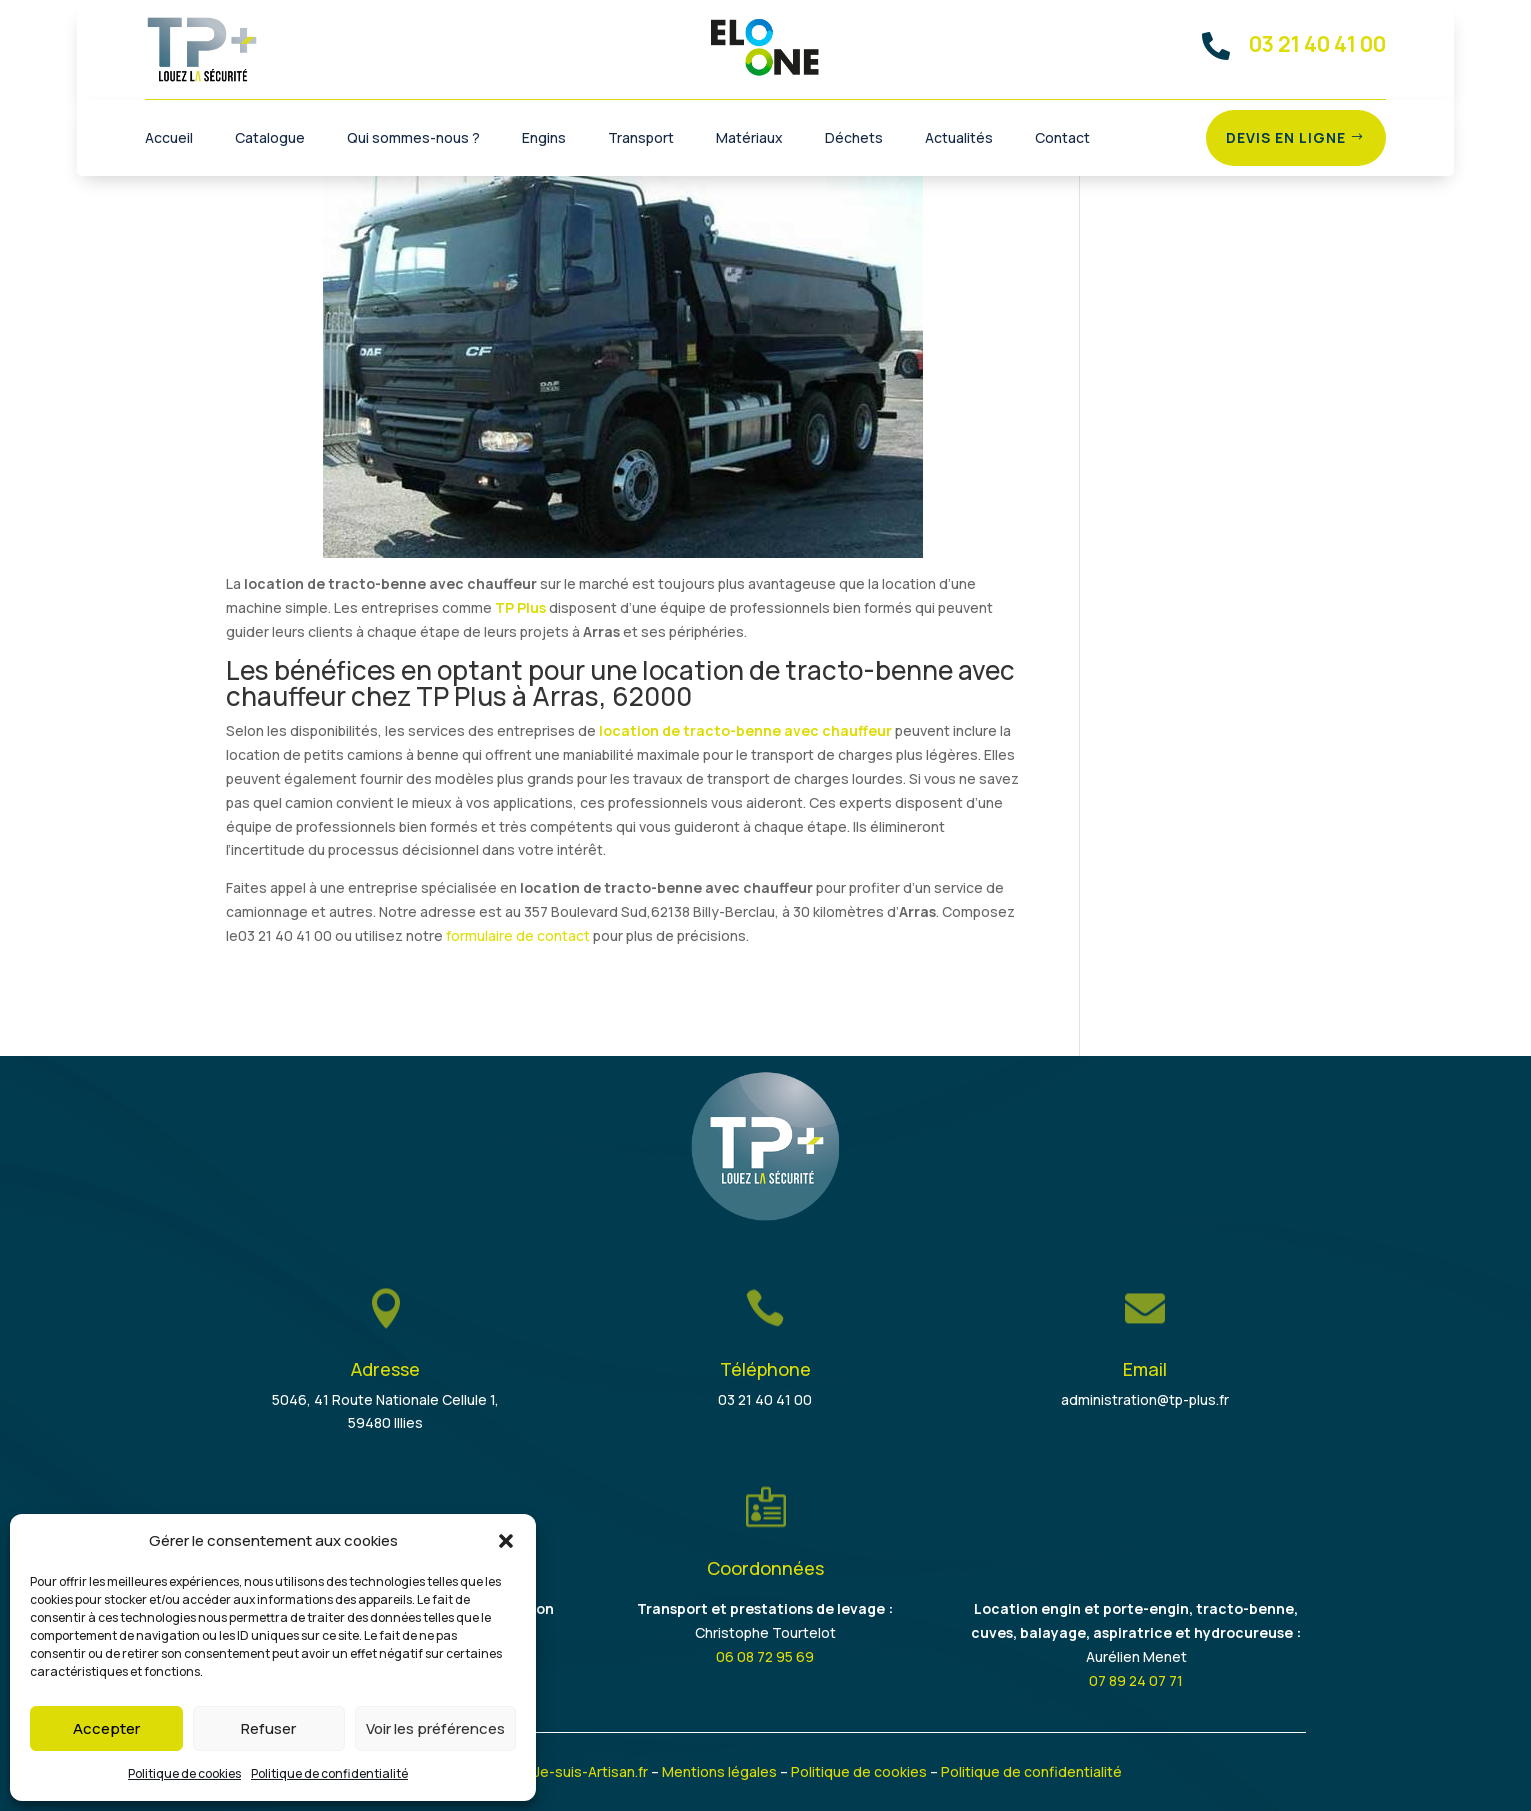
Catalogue (270, 139)
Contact (1062, 139)
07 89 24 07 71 (1136, 1680)
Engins (544, 139)
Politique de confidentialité (329, 1773)
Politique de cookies (184, 1773)
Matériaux (749, 139)
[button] (506, 1541)
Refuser (268, 1728)
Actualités (959, 139)
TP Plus (520, 607)
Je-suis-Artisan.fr (591, 1771)
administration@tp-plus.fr (1145, 1399)
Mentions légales (719, 1771)
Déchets (854, 139)
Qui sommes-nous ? (413, 139)
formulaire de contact (518, 935)
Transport (641, 139)
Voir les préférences (435, 1728)
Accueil (169, 139)
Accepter (106, 1728)
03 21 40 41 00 (765, 1399)
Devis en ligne (1286, 137)
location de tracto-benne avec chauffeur (745, 730)
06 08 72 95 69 (765, 1656)
